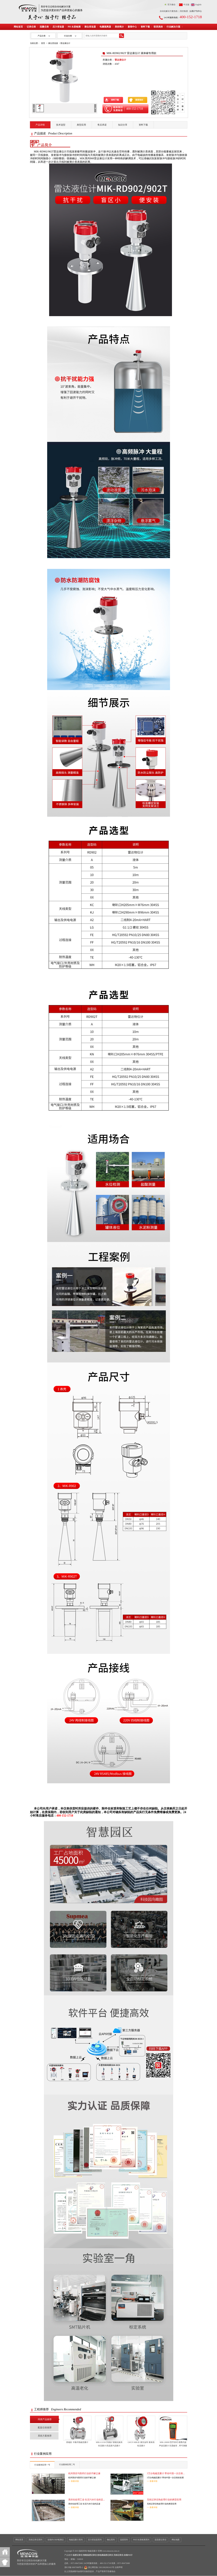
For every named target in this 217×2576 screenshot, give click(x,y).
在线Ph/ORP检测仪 (55, 2540)
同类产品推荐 (45, 2419)
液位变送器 (90, 27)
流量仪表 (44, 27)
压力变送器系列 (95, 2540)
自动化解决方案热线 (169, 11)
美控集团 (184, 11)
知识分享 (122, 125)
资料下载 (145, 27)
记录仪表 (31, 27)
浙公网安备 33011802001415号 (98, 2567)
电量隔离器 (105, 27)
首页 (43, 43)
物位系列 (111, 2540)
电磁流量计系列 (76, 2540)
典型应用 (81, 125)
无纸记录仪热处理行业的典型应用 (164, 2499)
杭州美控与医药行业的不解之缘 (84, 2473)
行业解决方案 (173, 27)
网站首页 (18, 27)
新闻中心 (132, 27)
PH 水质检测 (74, 27)
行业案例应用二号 (67, 2464)
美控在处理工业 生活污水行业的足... (86, 2499)
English (198, 4)
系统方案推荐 (45, 2436)
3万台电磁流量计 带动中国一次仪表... (166, 2473)
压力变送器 (58, 27)
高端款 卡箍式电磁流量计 (77, 2442)
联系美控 (158, 27)
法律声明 (119, 2567)
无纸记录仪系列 (35, 2540)
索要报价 (139, 100)
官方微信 (171, 4)
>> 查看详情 (73, 2481)
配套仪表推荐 (45, 2427)
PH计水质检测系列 (141, 2540)
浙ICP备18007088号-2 (73, 2567)
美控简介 (119, 27)
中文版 (186, 4)
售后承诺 (102, 125)
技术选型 (60, 125)
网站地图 (175, 2540)
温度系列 (124, 2540)
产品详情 (40, 125)
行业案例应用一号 (42, 2465)
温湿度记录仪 (160, 2540)
